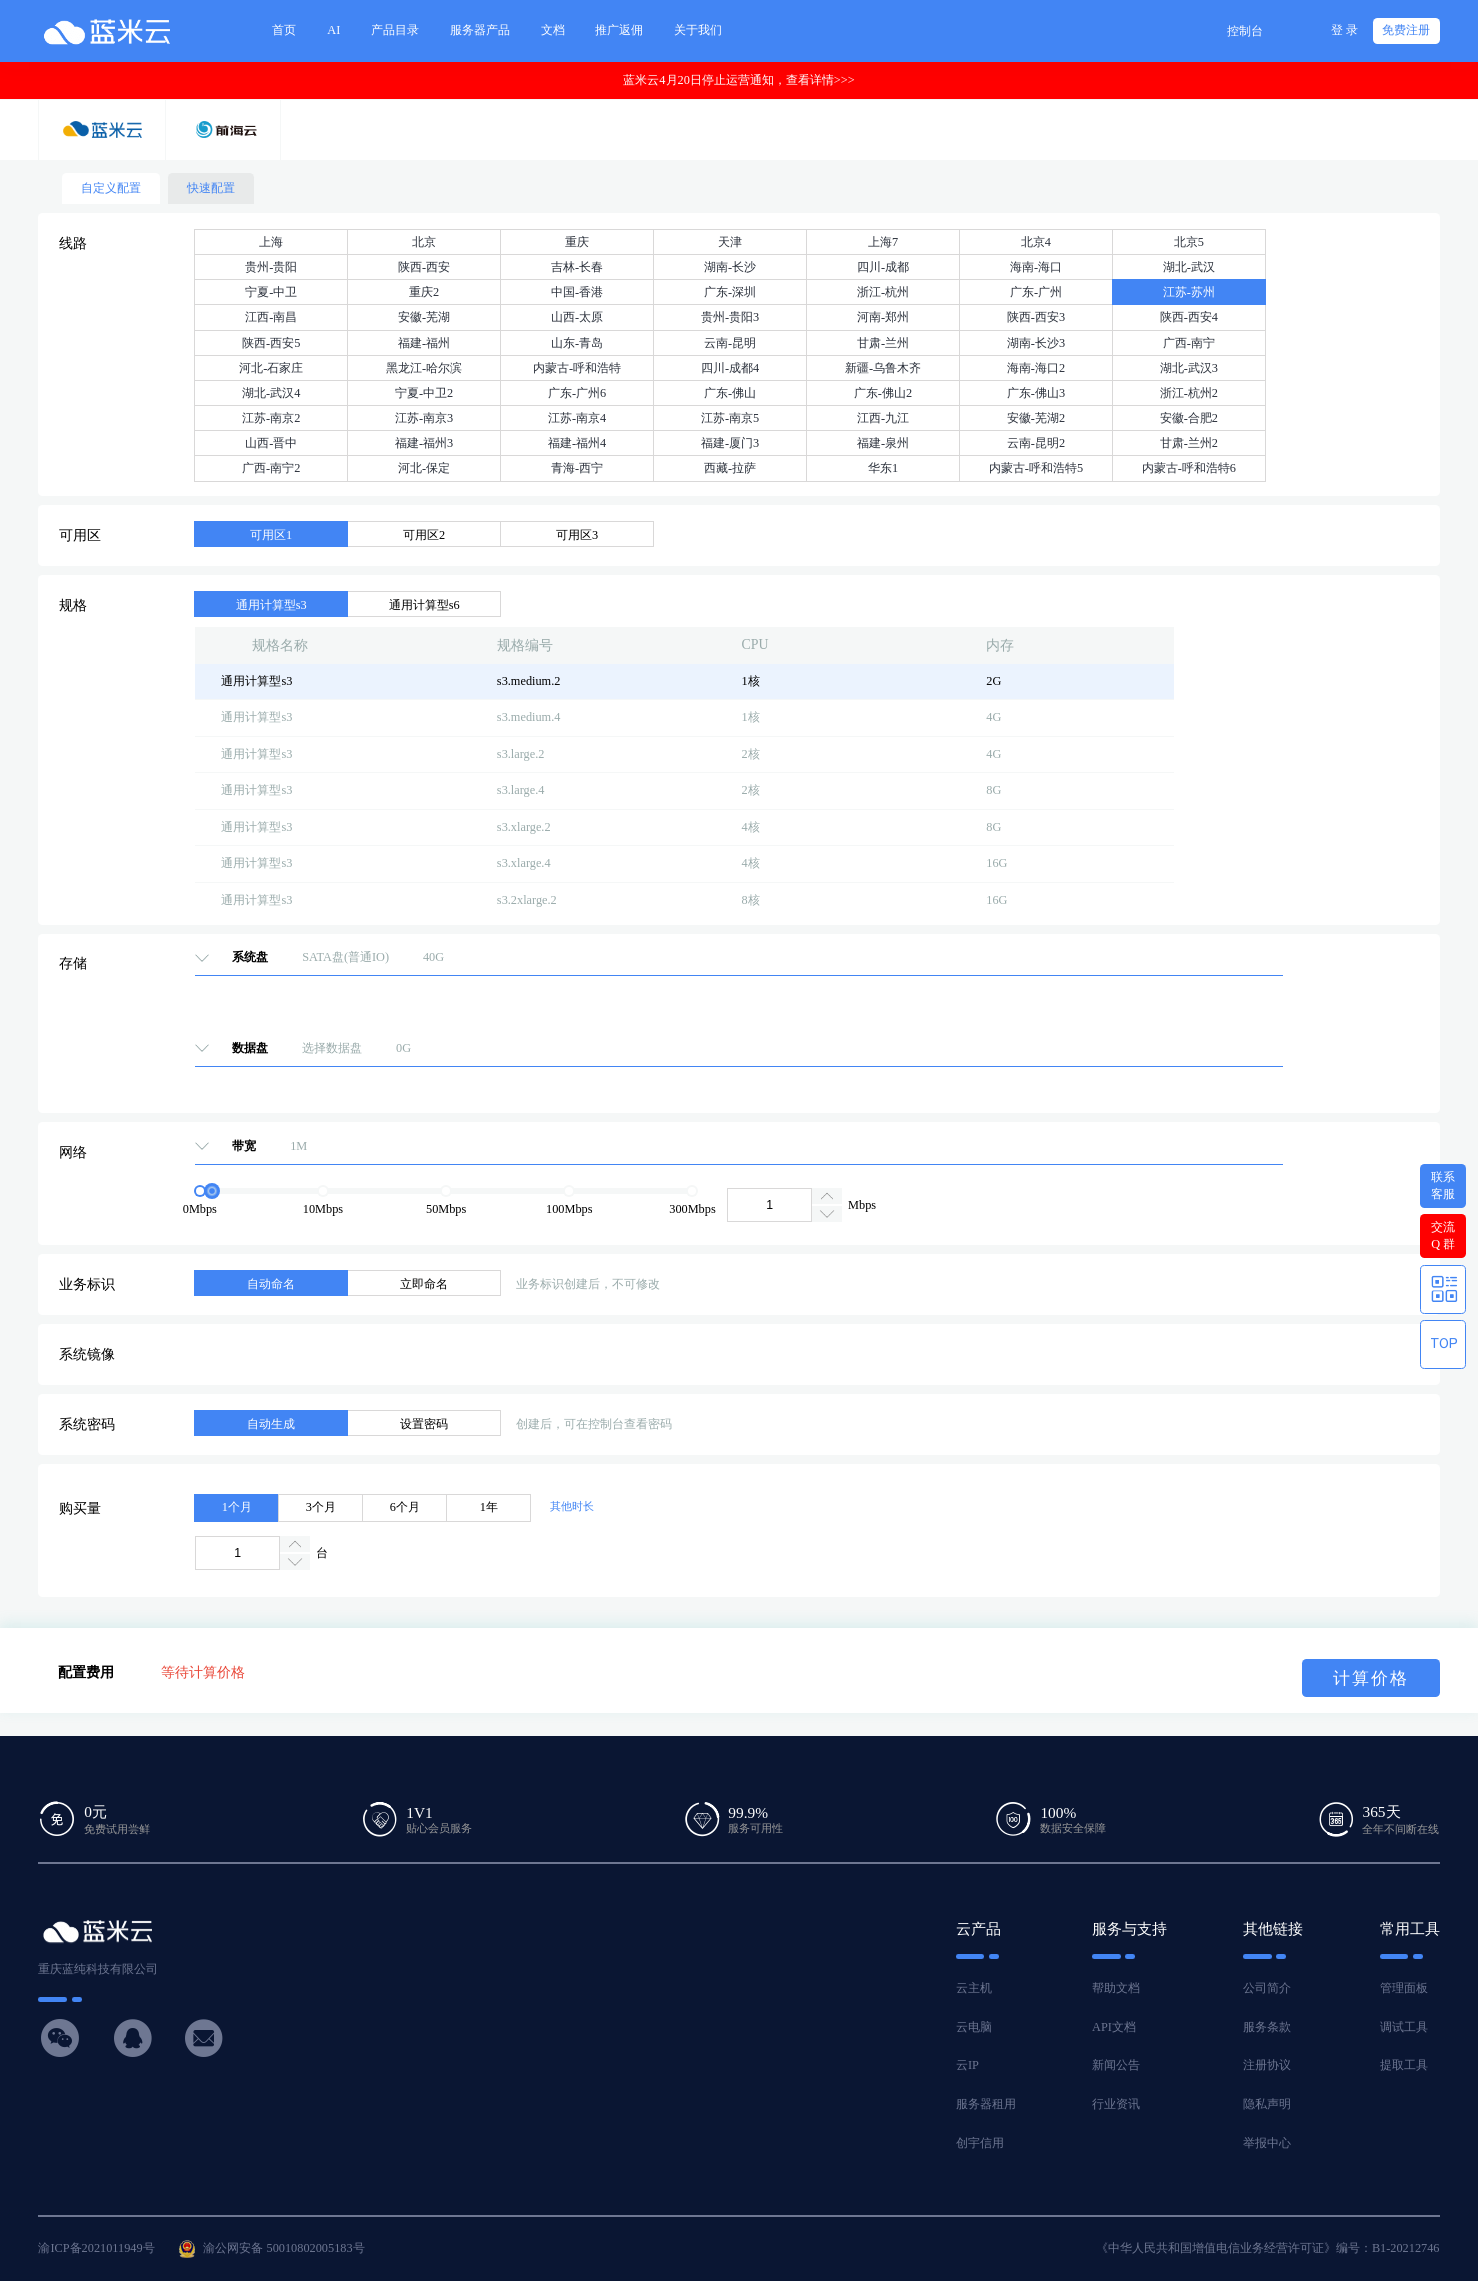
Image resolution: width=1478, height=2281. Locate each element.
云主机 (974, 1988)
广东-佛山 (730, 393)
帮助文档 (1116, 1988)
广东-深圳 (730, 292)
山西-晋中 (271, 443)
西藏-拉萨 (730, 468)
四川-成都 (883, 267)
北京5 (1189, 242)
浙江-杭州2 (1189, 393)
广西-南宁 (1189, 343)
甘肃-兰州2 (1189, 443)
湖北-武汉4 (271, 393)
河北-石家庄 (271, 368)
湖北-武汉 (1189, 267)
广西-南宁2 (271, 468)
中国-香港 (577, 292)
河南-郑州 (883, 317)
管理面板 (1404, 1988)
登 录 (1344, 30)
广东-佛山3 (1036, 393)
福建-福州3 (424, 443)
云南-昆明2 (1036, 443)
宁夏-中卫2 (424, 393)
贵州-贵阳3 (730, 317)
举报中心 (1267, 2143)
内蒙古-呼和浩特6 (1189, 468)
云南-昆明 (730, 343)
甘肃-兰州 (883, 343)
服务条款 (1267, 2027)
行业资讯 (1116, 2104)
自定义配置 (111, 188)
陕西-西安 (424, 267)
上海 (271, 242)
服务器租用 (986, 2104)
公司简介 (1267, 1988)
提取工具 (1404, 2065)
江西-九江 (883, 418)
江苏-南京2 (271, 418)
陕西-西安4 (1189, 317)
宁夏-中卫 (271, 292)
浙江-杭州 (883, 292)
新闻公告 (1116, 2065)
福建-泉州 (883, 443)
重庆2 (424, 292)
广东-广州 (1036, 292)
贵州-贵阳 (271, 267)
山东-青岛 (577, 343)
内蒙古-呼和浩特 (577, 368)
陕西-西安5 (271, 343)
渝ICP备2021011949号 (96, 2248)
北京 (424, 242)
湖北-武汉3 (1189, 368)
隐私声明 (1267, 2104)
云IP (967, 2065)
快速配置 (211, 188)
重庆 (577, 242)
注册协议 (1267, 2065)
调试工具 (1404, 2027)
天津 (730, 242)
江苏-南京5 (730, 418)
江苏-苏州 (1189, 292)
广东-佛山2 (883, 393)
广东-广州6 (577, 393)
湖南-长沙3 (1036, 343)
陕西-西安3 (1036, 317)
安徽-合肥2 (1189, 418)
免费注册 (1406, 30)
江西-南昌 (271, 317)
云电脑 (974, 2027)
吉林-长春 (577, 267)
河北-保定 (424, 468)
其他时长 (572, 1506)
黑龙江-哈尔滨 (424, 368)
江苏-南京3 (424, 418)
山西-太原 (577, 317)
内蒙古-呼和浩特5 (1036, 468)
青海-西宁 (577, 468)
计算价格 (1371, 1678)
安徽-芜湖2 (1036, 418)
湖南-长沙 (730, 267)
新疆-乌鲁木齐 (883, 368)
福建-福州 (424, 343)
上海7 (883, 242)
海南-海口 (1036, 267)
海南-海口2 (1036, 368)
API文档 (1114, 2027)
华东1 (883, 468)
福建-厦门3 (730, 443)
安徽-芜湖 (424, 317)
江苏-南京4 (577, 418)
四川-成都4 (730, 368)
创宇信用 (980, 2143)
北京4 (1036, 242)
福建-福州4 (577, 443)
